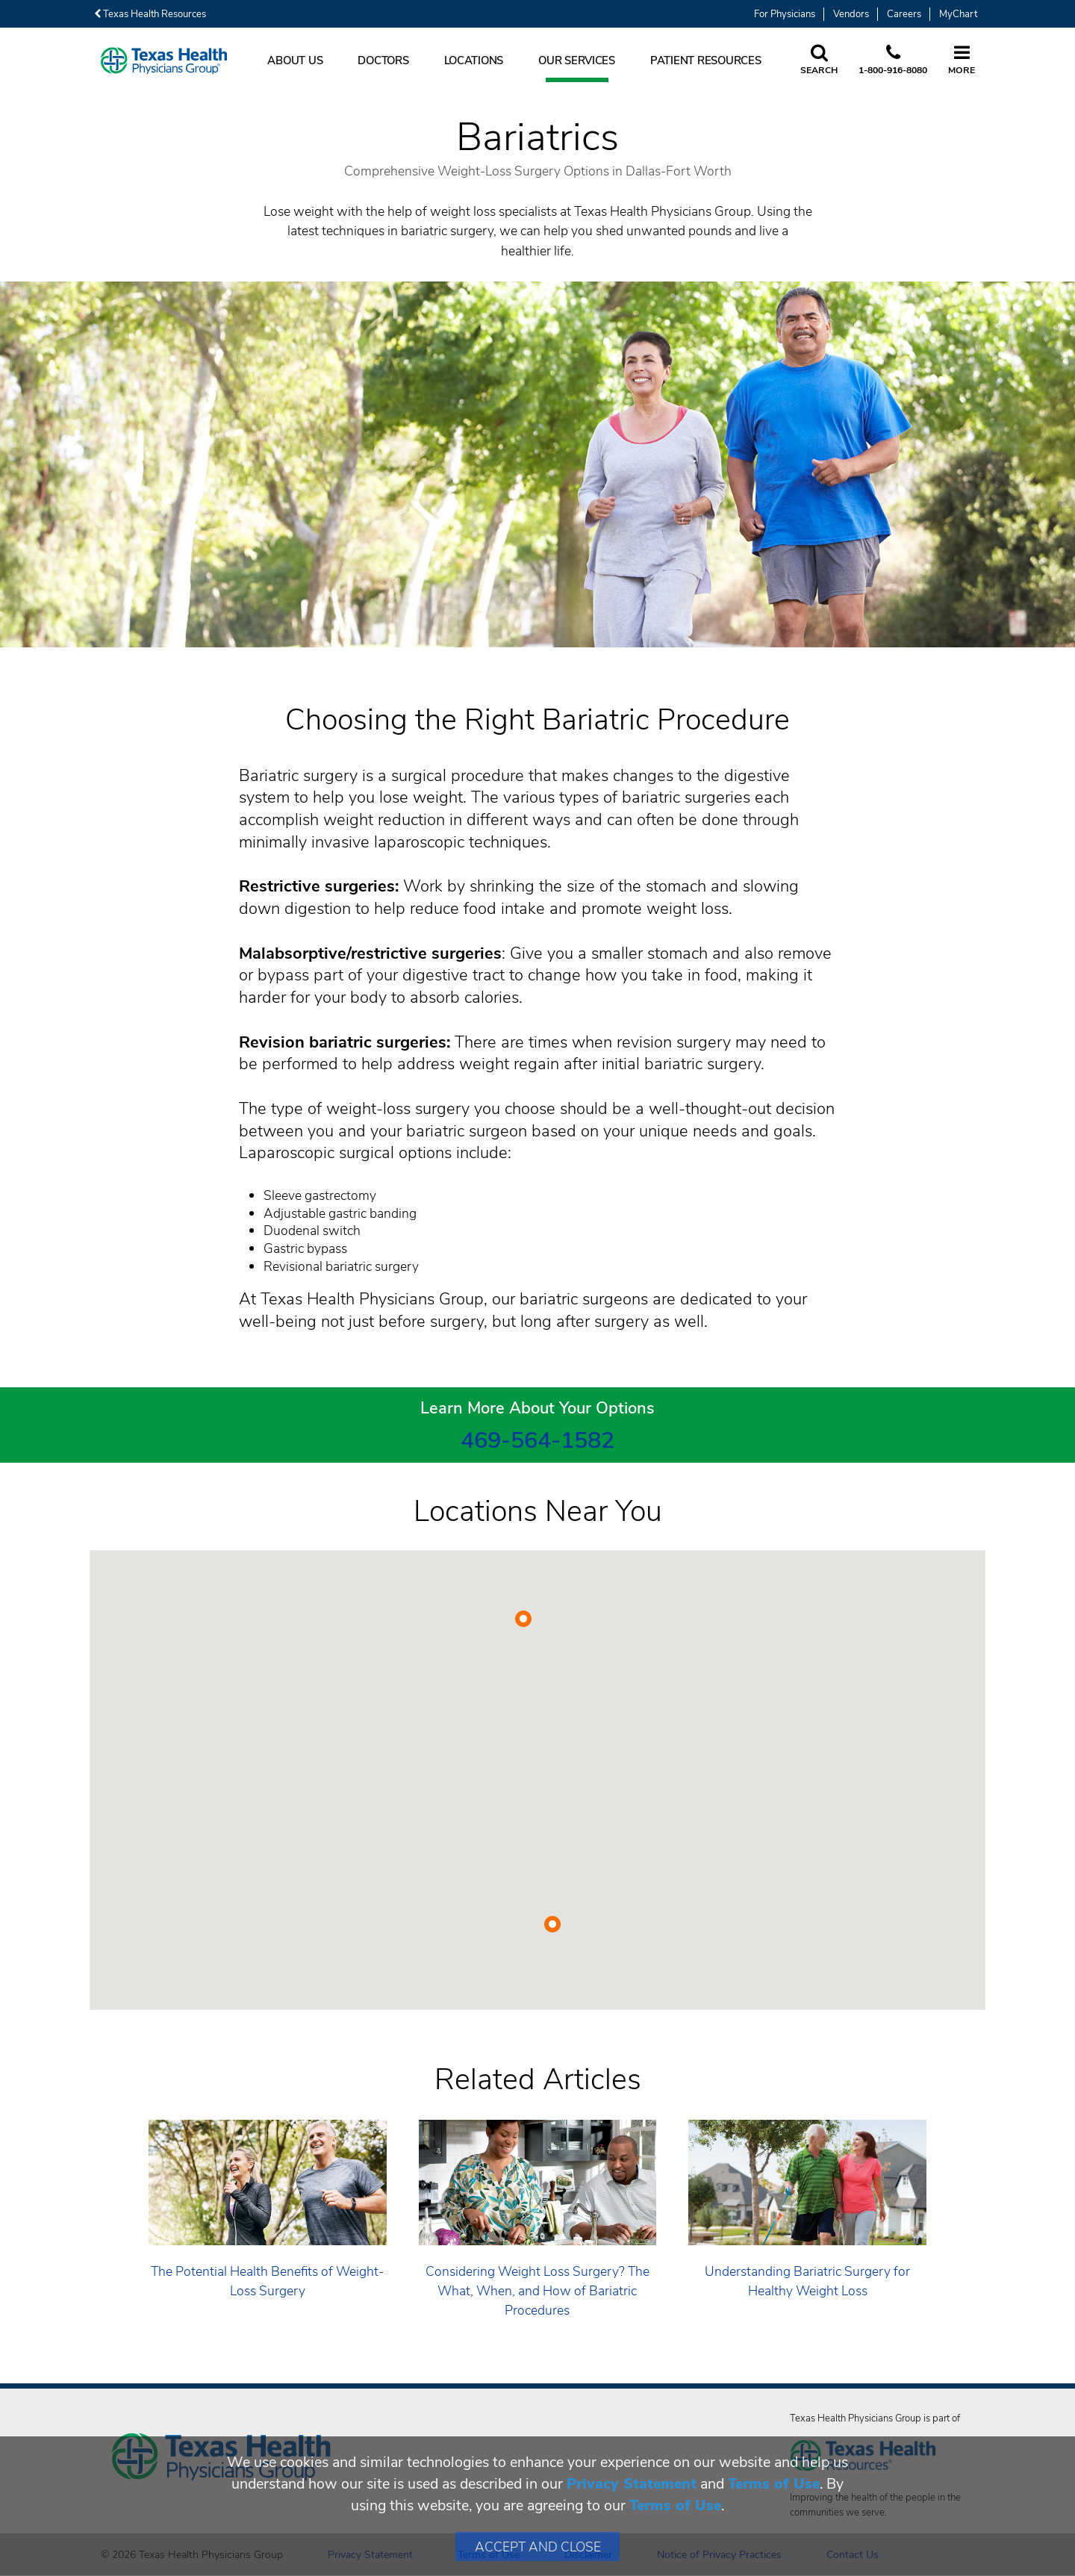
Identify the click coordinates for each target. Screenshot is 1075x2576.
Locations (474, 60)
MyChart (958, 14)
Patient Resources (705, 60)
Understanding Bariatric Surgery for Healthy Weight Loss (807, 2281)
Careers (904, 14)
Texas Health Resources (150, 14)
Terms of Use (774, 2484)
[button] (523, 1619)
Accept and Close (538, 2547)
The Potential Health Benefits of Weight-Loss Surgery (267, 2281)
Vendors (851, 14)
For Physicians (784, 14)
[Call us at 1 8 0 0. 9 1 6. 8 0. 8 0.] (893, 60)
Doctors (383, 60)
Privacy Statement (632, 2484)
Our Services (576, 60)
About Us (294, 60)
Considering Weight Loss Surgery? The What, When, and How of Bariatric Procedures (537, 2291)
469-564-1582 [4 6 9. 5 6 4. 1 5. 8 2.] (537, 1440)
